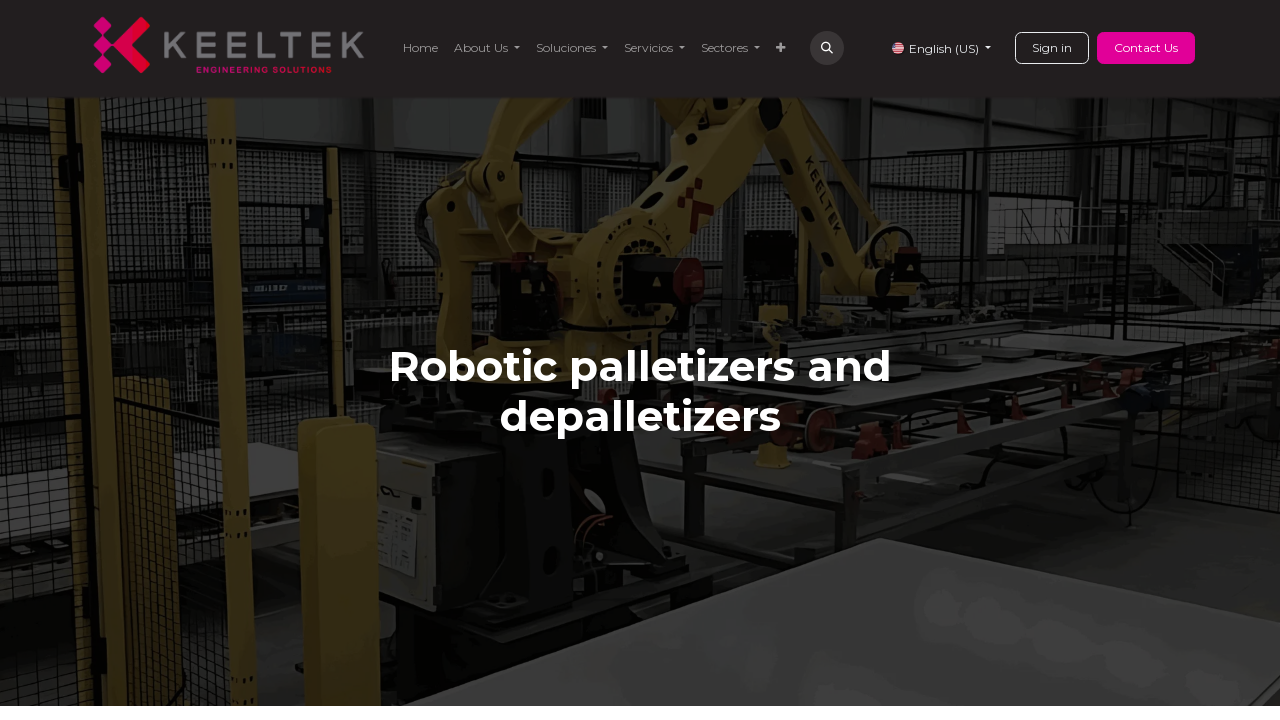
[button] (827, 48)
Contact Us (1146, 47)
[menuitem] (420, 48)
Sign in (1052, 47)
